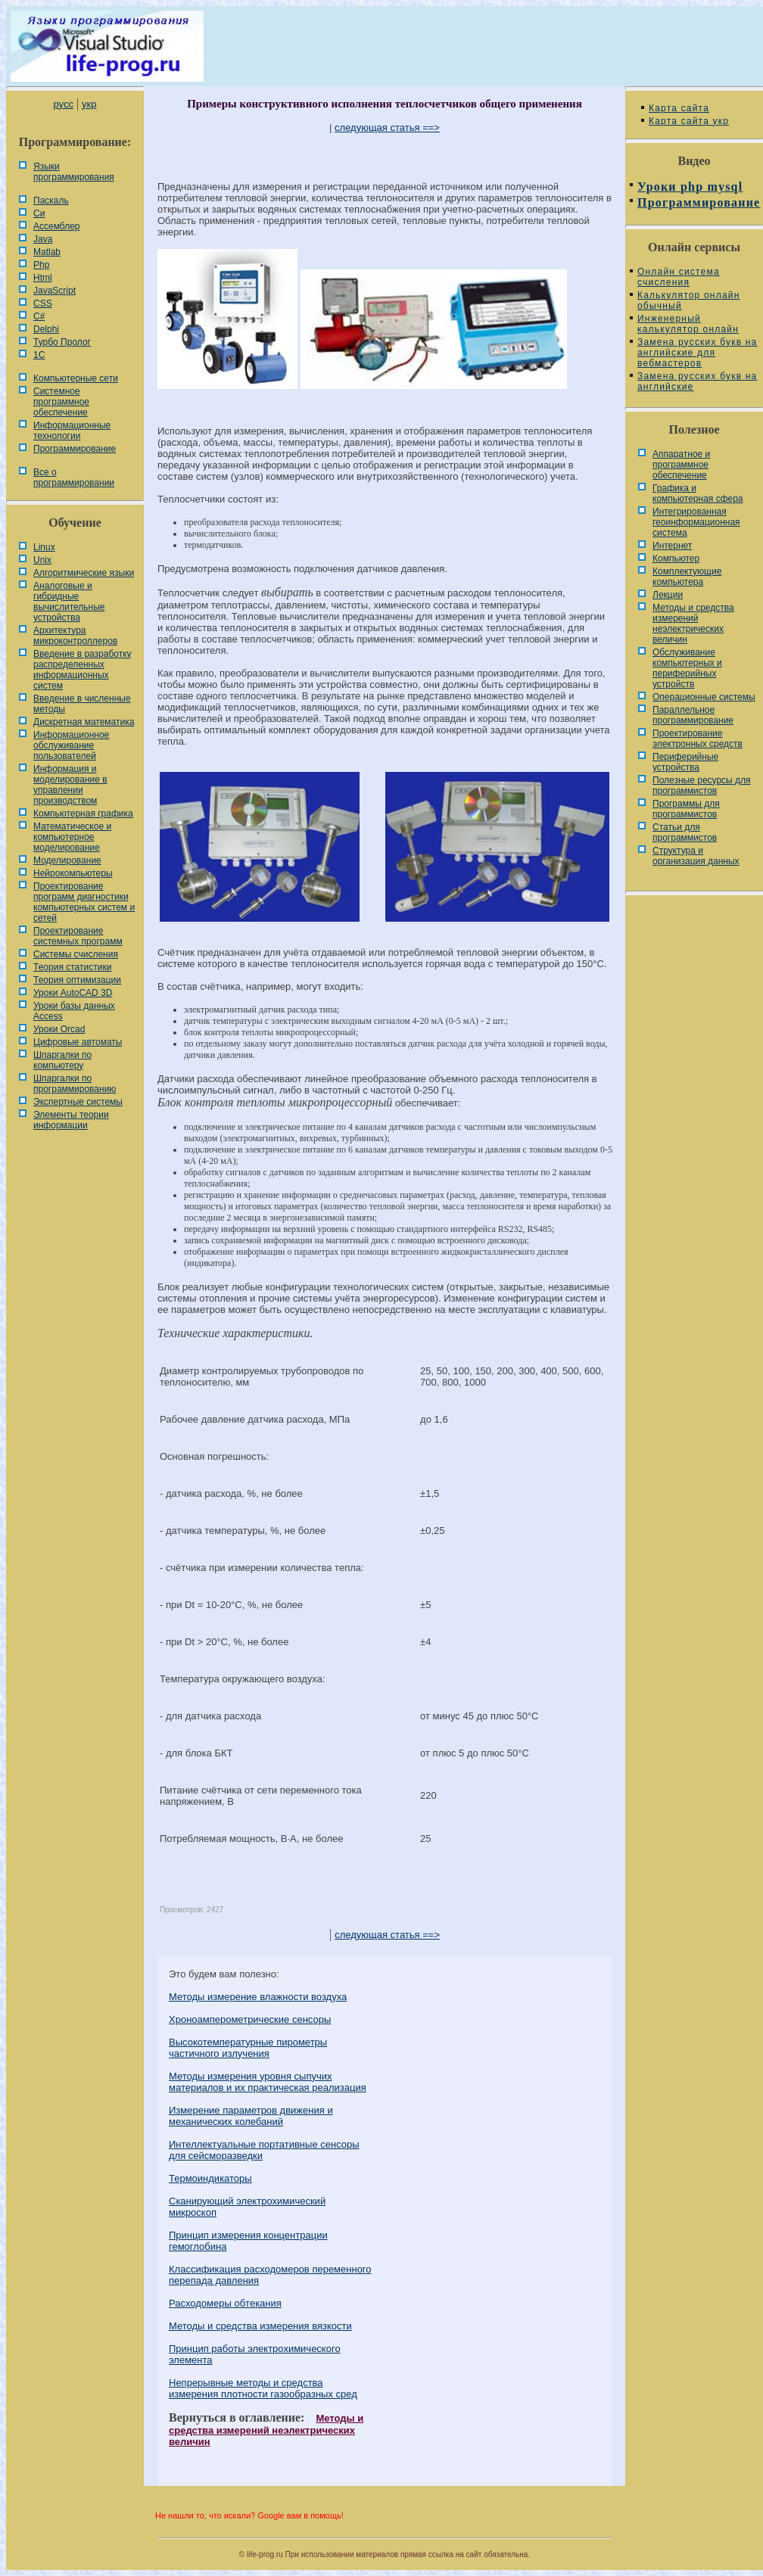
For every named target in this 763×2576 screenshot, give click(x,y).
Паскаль (51, 200)
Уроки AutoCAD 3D (72, 993)
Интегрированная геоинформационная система (696, 522)
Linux (44, 547)
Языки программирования (73, 171)
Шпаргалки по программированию (74, 1083)
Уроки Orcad (59, 1029)
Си (39, 213)
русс (63, 104)
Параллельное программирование (692, 715)
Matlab (47, 252)
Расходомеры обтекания (225, 2303)
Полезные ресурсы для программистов (701, 785)
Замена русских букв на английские (697, 381)
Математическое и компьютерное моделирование (72, 837)
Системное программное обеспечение (61, 402)
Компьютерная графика (83, 813)
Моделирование (67, 860)
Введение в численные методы (82, 703)
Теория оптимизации (77, 980)
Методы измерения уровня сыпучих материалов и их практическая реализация (267, 2081)
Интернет (672, 545)
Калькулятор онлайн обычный (688, 300)
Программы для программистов (686, 809)
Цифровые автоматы (77, 1042)
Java (42, 239)
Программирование (74, 448)
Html (42, 277)
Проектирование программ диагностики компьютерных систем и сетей (84, 902)
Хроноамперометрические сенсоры (250, 2019)
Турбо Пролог (62, 342)
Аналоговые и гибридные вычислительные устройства (68, 601)
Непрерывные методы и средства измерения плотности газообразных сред (263, 2388)
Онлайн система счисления (678, 277)
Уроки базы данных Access (74, 1011)
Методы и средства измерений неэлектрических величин (266, 2430)
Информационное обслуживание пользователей (71, 745)
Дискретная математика (83, 722)
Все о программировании (73, 477)
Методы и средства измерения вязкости (260, 2326)
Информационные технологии (72, 430)
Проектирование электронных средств (697, 738)
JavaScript (54, 290)
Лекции (667, 595)
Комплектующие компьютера (686, 576)
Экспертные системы (78, 1102)
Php (41, 265)
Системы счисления (75, 954)
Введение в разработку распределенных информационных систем (82, 670)
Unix (42, 560)
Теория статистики (72, 967)
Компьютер (675, 558)
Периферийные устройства (685, 762)
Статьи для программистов (684, 832)
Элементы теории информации (71, 1120)
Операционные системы (703, 697)
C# (39, 316)
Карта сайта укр (689, 121)
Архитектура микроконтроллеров (75, 635)
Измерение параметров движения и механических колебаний (251, 2116)
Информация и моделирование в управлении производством (70, 785)
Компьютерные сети (75, 378)
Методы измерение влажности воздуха (258, 1996)
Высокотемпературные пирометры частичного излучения (248, 2047)
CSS (42, 303)
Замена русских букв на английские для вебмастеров (697, 353)
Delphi (46, 329)
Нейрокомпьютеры (73, 873)
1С (39, 355)
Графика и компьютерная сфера (697, 493)
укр (89, 104)
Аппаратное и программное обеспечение (681, 465)
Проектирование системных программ (78, 936)
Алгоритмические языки (83, 573)
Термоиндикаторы (210, 2178)
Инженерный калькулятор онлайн (688, 323)
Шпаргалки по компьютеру (62, 1060)
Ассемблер (56, 226)
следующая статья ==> (387, 127)
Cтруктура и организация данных (696, 855)
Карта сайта (679, 108)
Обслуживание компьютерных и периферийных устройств (687, 668)
